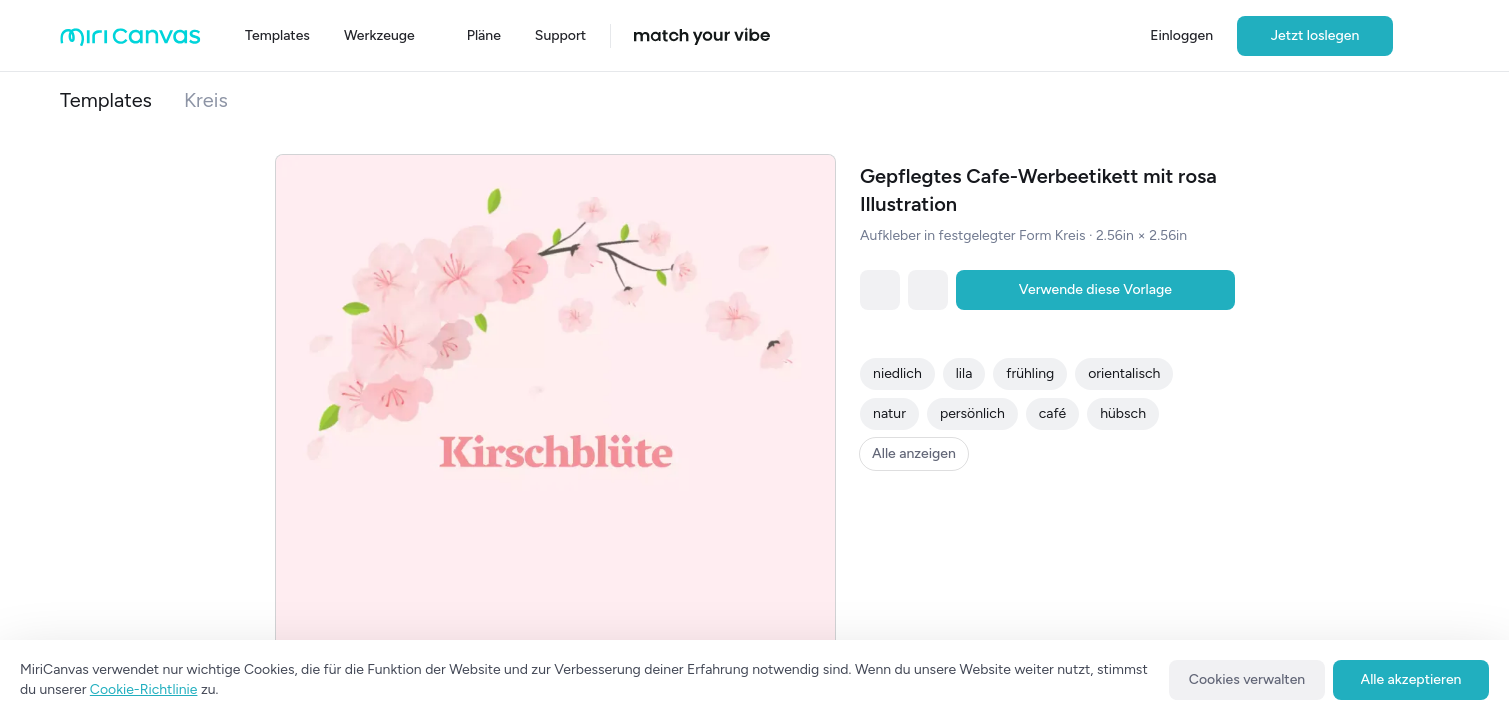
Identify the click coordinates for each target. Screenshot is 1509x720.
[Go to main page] (130, 41)
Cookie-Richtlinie (144, 689)
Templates (106, 100)
